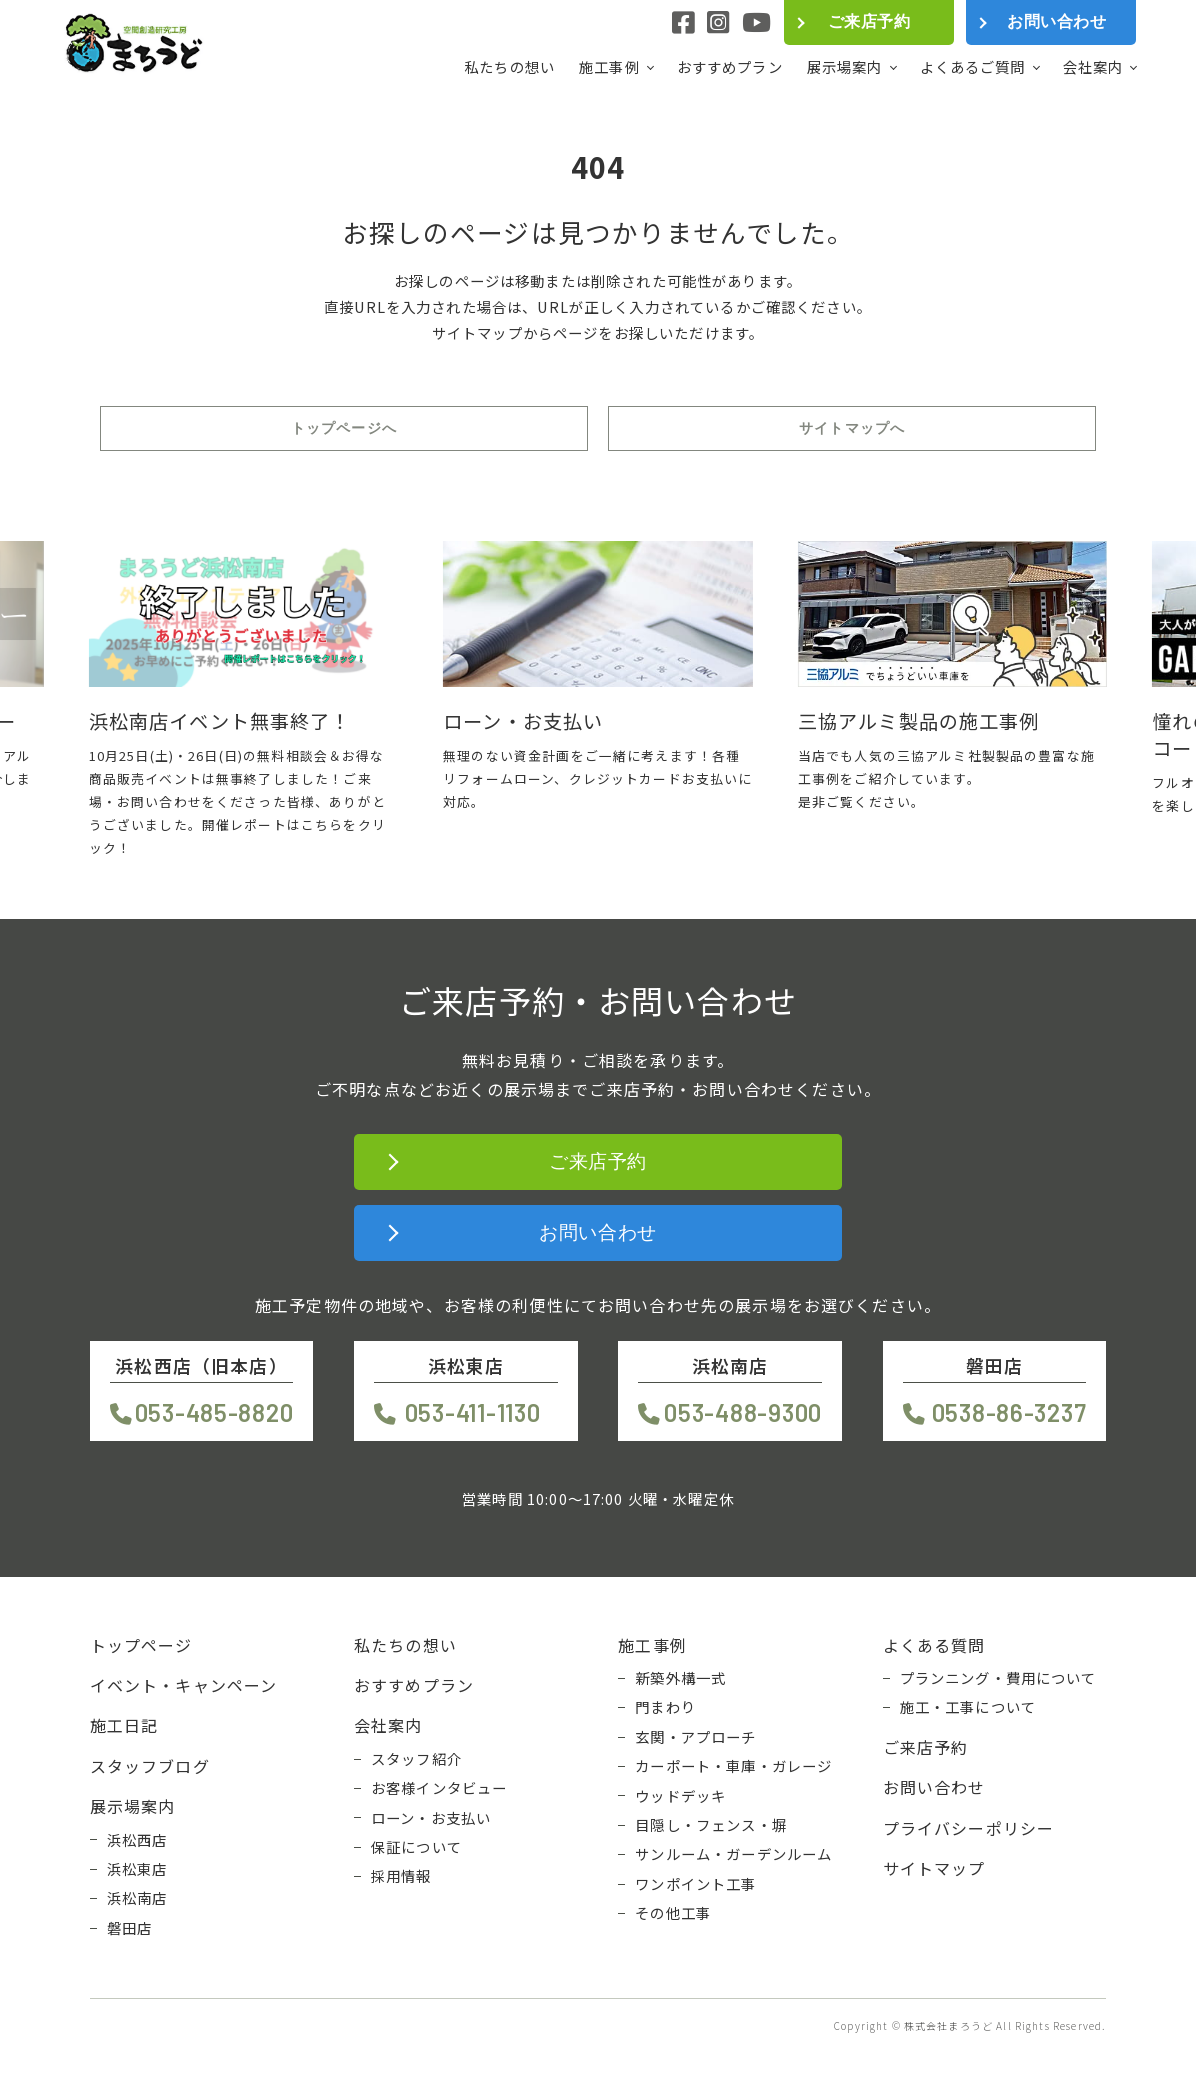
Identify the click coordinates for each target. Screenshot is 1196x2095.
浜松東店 (137, 1869)
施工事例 (609, 67)
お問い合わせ (1056, 21)
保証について (416, 1847)
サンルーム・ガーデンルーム (733, 1854)
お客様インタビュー (439, 1788)
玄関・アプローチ (695, 1737)
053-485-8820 (214, 1412)
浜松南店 (137, 1898)
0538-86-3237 (1009, 1412)
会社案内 (1093, 67)
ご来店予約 (869, 21)
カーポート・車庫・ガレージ (733, 1766)
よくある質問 (934, 1645)
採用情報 (401, 1876)
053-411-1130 (473, 1412)
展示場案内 (845, 67)
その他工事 (673, 1913)
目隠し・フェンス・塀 (711, 1825)
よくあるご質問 (973, 67)
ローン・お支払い (431, 1818)
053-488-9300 (743, 1412)
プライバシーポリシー (969, 1828)
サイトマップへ (852, 428)
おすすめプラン (730, 66)
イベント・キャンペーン (184, 1685)
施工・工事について (968, 1707)
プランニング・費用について (998, 1678)
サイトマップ (934, 1868)
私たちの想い (509, 66)
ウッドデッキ (680, 1796)
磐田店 (129, 1928)
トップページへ (344, 428)
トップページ (141, 1645)
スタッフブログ (150, 1766)
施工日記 (124, 1725)
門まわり (665, 1707)
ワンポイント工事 (695, 1884)
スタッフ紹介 (416, 1759)
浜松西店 (137, 1840)
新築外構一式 (680, 1678)
